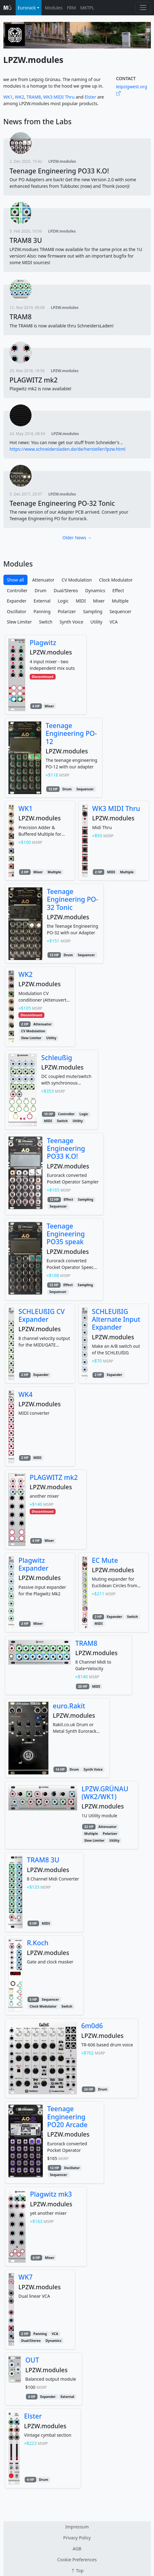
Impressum (77, 2527)
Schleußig (56, 1057)
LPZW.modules (62, 161)
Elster (90, 97)
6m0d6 (92, 2025)
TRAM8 (34, 97)
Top (77, 2570)
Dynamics (95, 590)
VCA (114, 622)
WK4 (25, 1394)
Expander (17, 601)
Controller (17, 590)
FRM (71, 8)
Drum (41, 590)
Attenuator (43, 580)
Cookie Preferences (77, 2560)
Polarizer (67, 611)
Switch (45, 622)
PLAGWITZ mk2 (34, 379)
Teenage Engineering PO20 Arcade (67, 2116)
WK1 (8, 97)
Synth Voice (71, 622)
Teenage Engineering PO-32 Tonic (62, 503)
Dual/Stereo (66, 590)
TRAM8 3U (26, 240)
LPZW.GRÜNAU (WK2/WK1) (105, 1792)
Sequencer (121, 611)
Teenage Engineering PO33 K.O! (59, 170)
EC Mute (105, 1560)
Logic (63, 601)
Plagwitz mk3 (51, 2194)
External (42, 601)
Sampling (92, 611)
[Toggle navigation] (143, 7)
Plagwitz (43, 642)
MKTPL (87, 8)
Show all (15, 580)
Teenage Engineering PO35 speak (66, 1233)
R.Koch (37, 1942)
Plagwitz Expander (33, 1564)
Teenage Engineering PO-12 (71, 733)
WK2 (19, 97)
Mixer (99, 601)
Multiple (120, 601)
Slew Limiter (19, 622)
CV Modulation (77, 580)
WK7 (25, 2276)
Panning (42, 611)
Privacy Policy (77, 2538)
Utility (96, 622)
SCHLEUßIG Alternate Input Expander (116, 1319)
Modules (54, 8)
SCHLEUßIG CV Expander (41, 1315)
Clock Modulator (116, 580)
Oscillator (16, 611)
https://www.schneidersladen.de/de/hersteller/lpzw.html (68, 449)
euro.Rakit (69, 1705)
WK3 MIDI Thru (58, 97)
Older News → (77, 538)
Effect (118, 590)
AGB (77, 2549)
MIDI (81, 601)
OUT (32, 2359)
